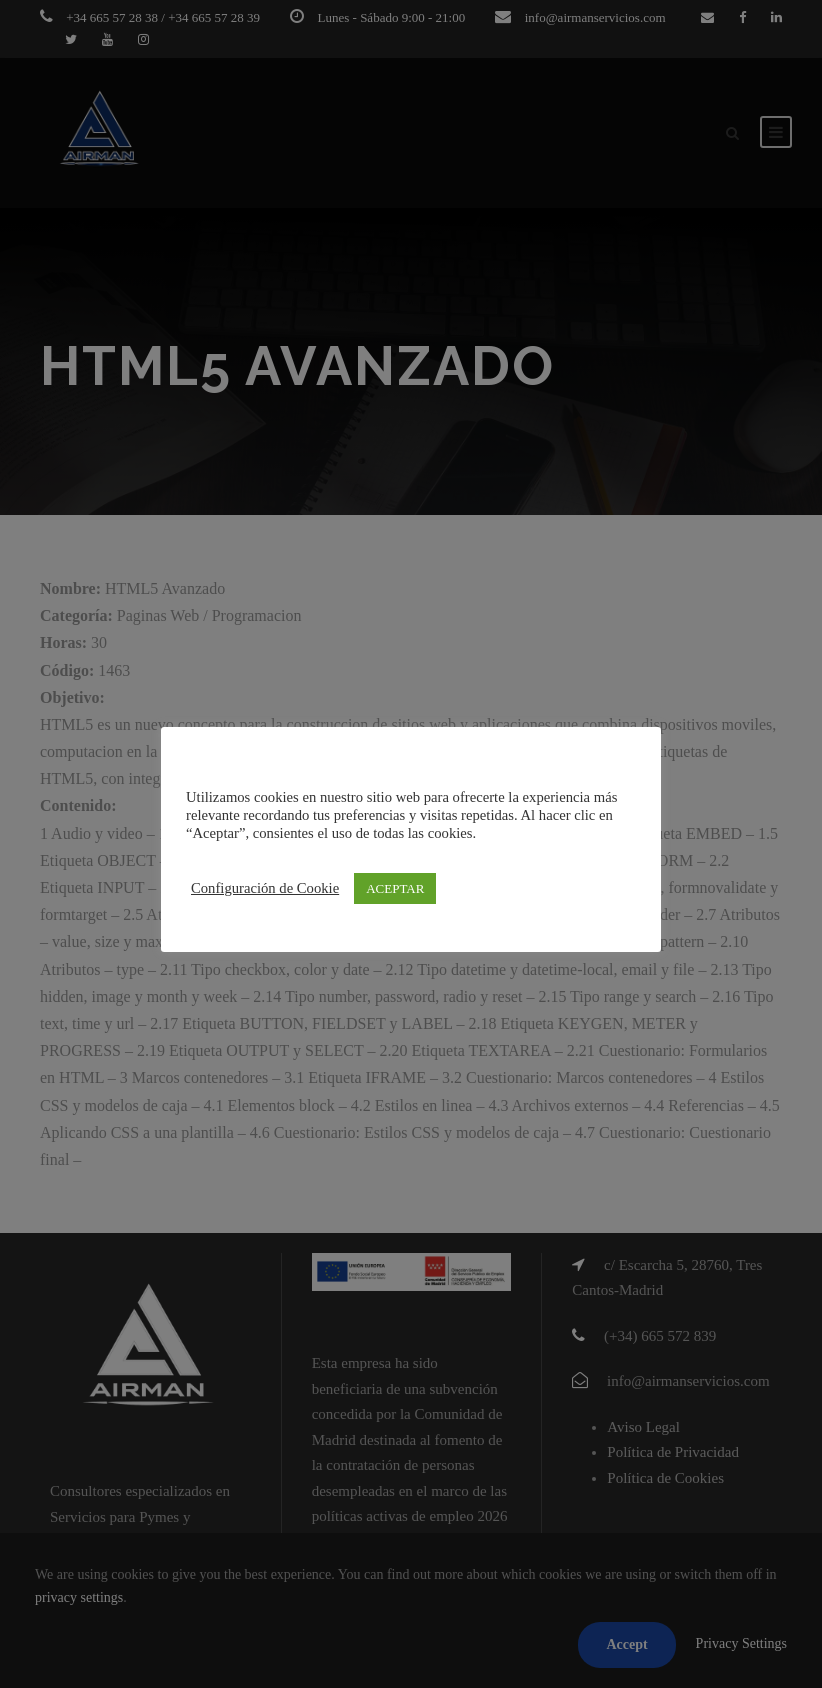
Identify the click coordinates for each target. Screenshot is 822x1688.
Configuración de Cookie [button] (265, 888)
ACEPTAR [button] (395, 888)
